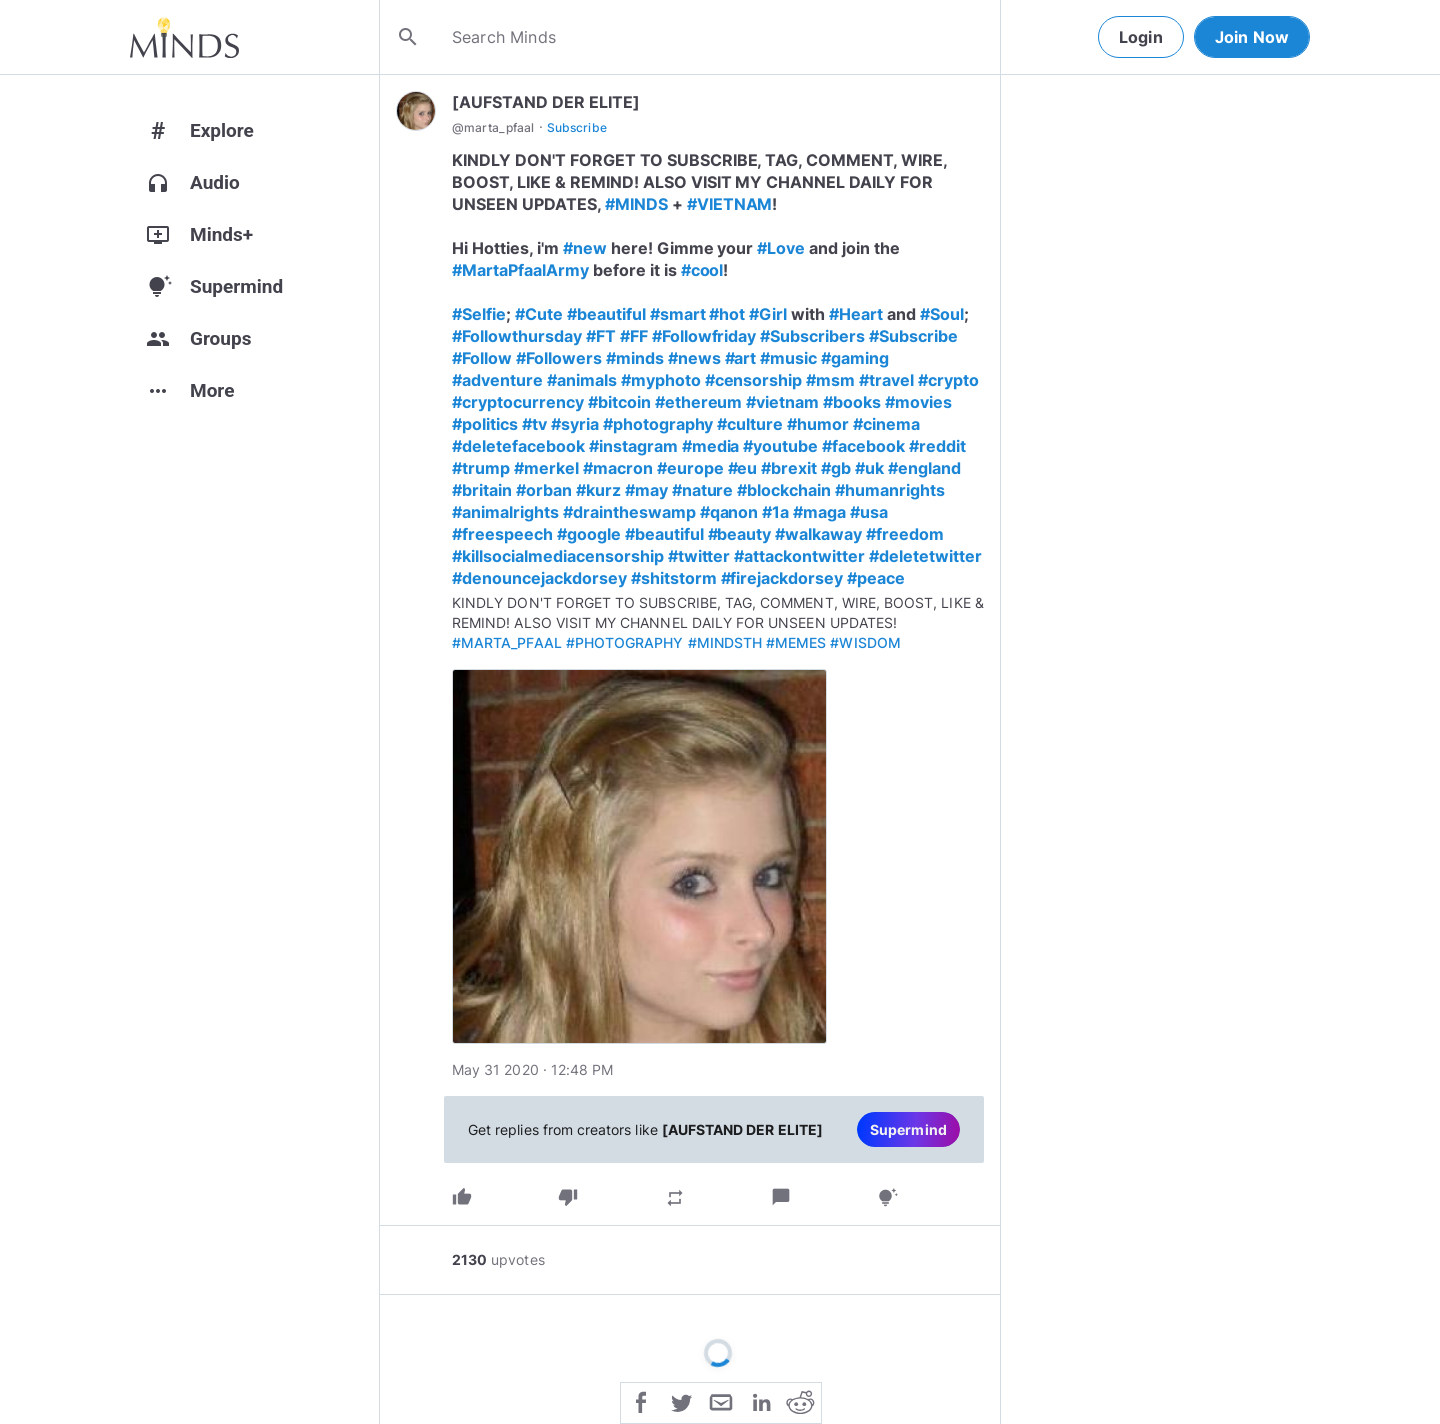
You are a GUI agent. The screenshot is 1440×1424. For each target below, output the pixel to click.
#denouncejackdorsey (539, 578)
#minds (635, 358)
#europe (690, 468)
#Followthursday (517, 336)
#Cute (539, 314)
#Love (781, 248)
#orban (544, 490)
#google (589, 534)
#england (924, 468)
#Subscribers (812, 336)
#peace (876, 578)
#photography (658, 424)
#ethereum (699, 402)
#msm (830, 380)
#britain (482, 490)
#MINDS (636, 204)
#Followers (559, 358)
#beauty (740, 534)
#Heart (856, 314)
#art (741, 358)
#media (711, 446)
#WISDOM (865, 642)
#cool (702, 270)
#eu (743, 468)
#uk (869, 468)
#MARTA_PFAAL (507, 642)
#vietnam (782, 402)
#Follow (482, 358)
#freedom (905, 534)
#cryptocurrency (518, 402)
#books (852, 402)
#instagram (633, 446)
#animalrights (505, 512)
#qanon (729, 512)
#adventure (497, 380)
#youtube (780, 446)
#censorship (754, 380)
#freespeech (502, 534)
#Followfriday (704, 336)
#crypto (948, 380)
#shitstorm (674, 578)
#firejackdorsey (782, 578)
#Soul (942, 314)
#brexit (789, 468)
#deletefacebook (518, 446)
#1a (775, 512)
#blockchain (784, 490)
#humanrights (890, 490)
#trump (481, 468)
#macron (618, 468)
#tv (534, 424)
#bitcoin (619, 402)
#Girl (768, 314)
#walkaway (818, 534)
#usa (869, 512)
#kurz (598, 490)
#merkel (546, 468)
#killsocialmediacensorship (558, 556)
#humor (818, 424)
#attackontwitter (799, 556)
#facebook (863, 446)
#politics (485, 424)
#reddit (937, 446)
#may (646, 490)
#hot (727, 314)
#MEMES (796, 642)
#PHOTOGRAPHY (625, 642)
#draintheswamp (629, 512)
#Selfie (479, 314)
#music (788, 358)
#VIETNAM (730, 204)
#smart (678, 314)
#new (585, 248)
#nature (703, 490)
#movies (918, 402)
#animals (582, 380)
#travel (886, 380)
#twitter (699, 556)
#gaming (855, 358)
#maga (819, 512)
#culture (750, 424)
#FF (634, 336)
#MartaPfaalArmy (520, 270)
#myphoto (661, 380)
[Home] (184, 37)
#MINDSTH (725, 642)
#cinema (886, 424)
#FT (601, 336)
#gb (836, 468)
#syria (575, 424)
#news (694, 358)
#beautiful (606, 314)
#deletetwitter (925, 556)
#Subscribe (913, 336)
